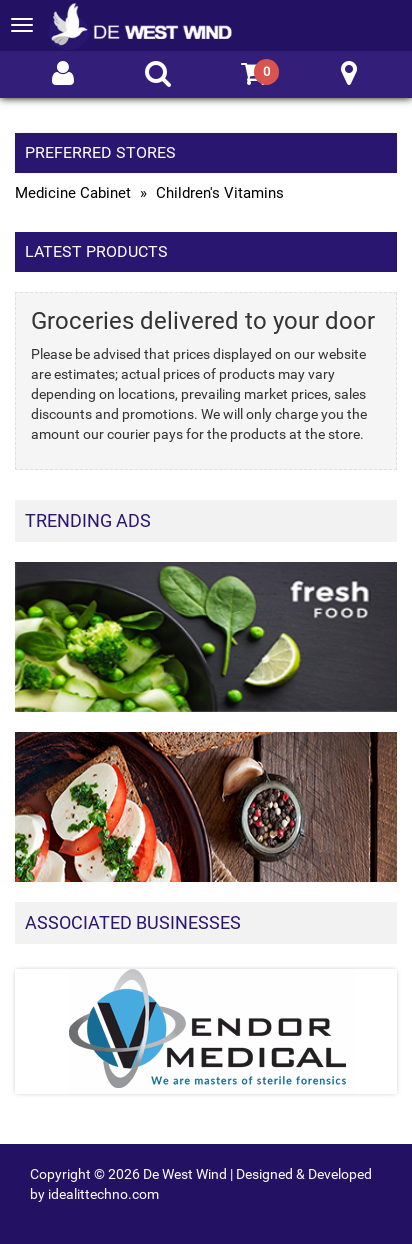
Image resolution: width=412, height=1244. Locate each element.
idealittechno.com (103, 1194)
